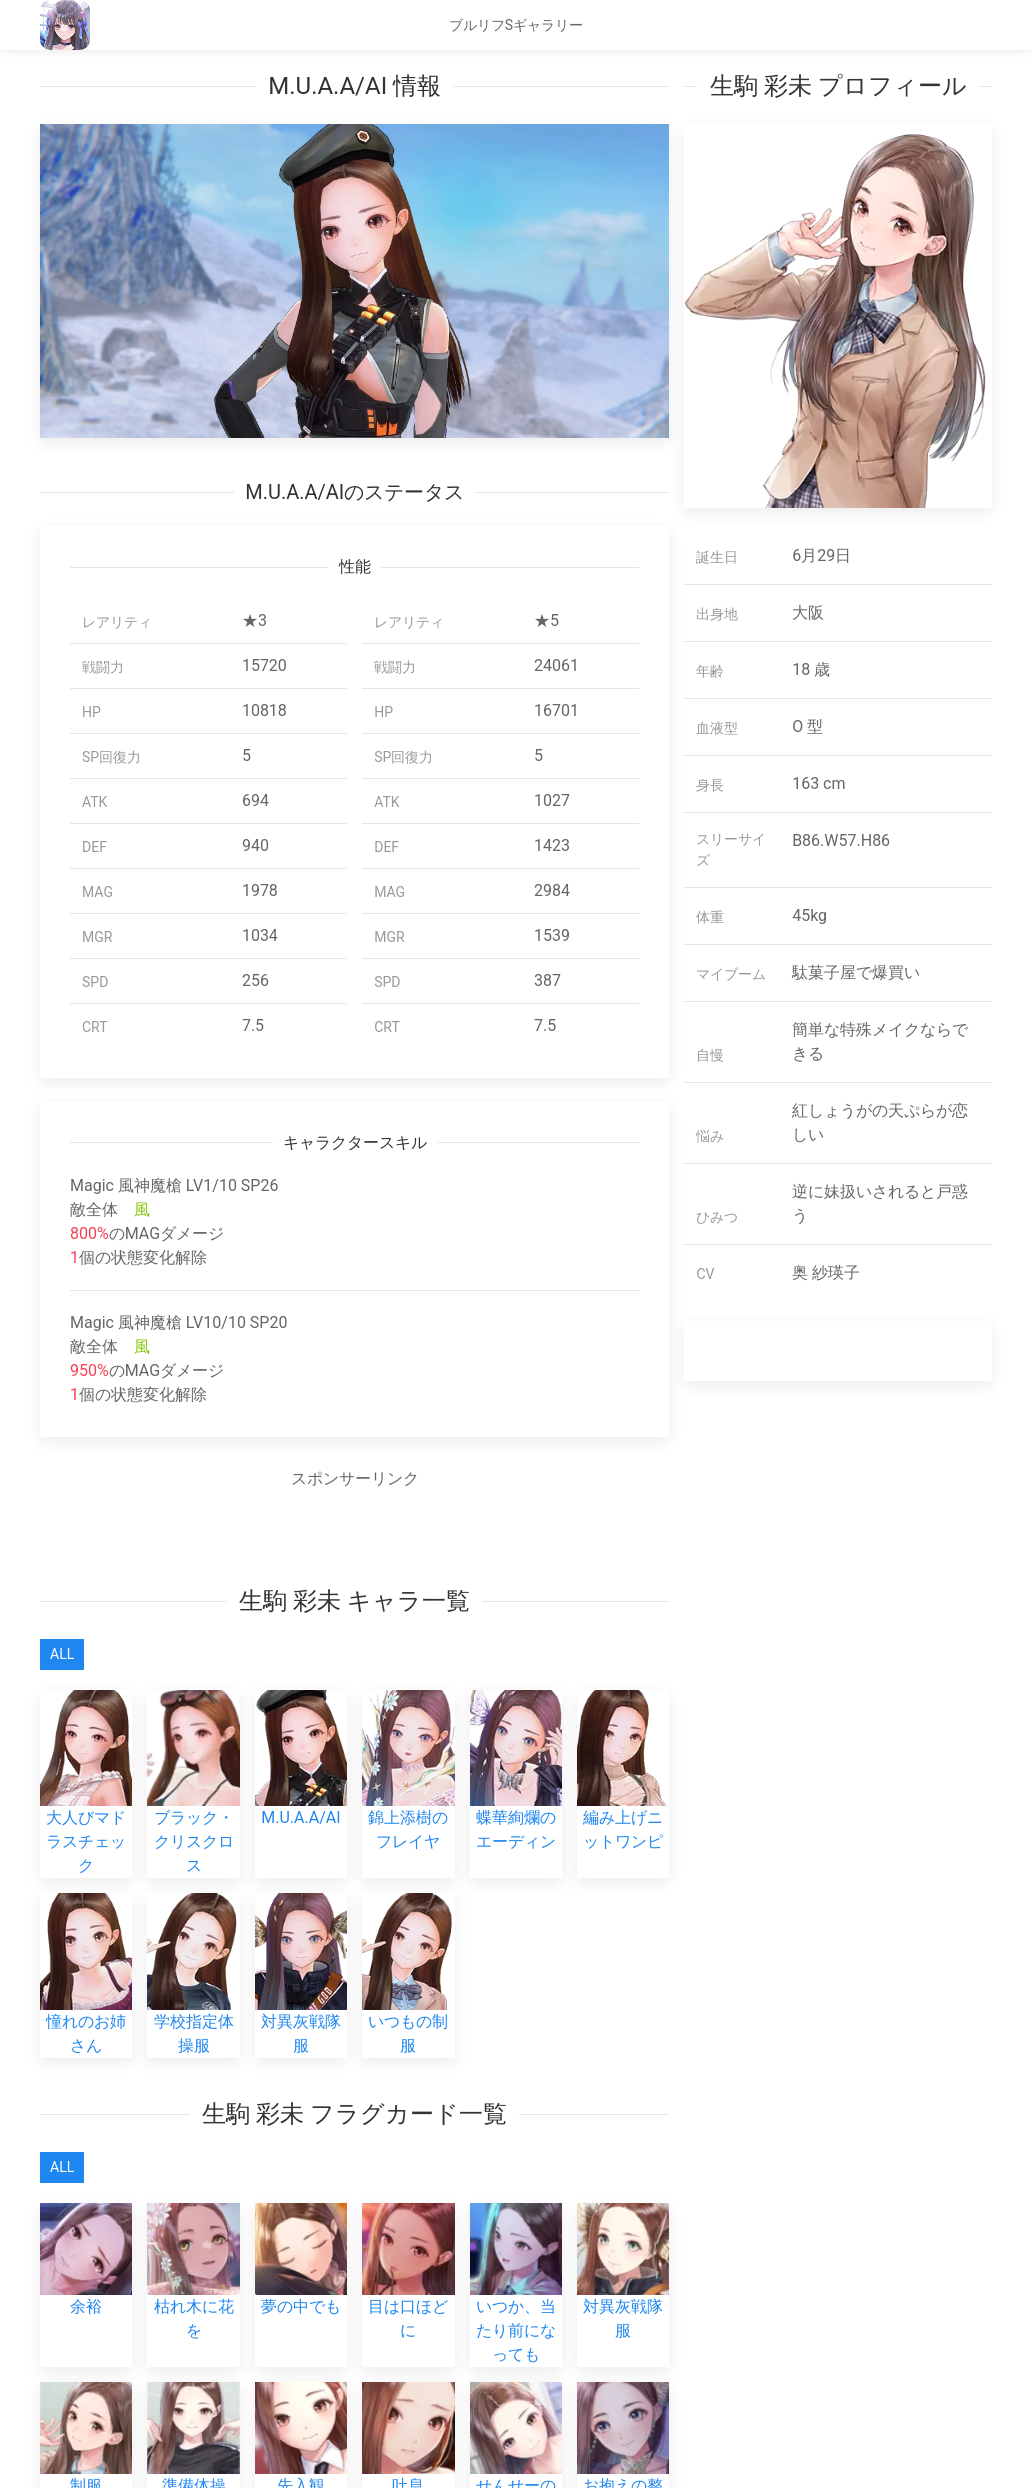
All (62, 1654)
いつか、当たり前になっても (516, 2301)
